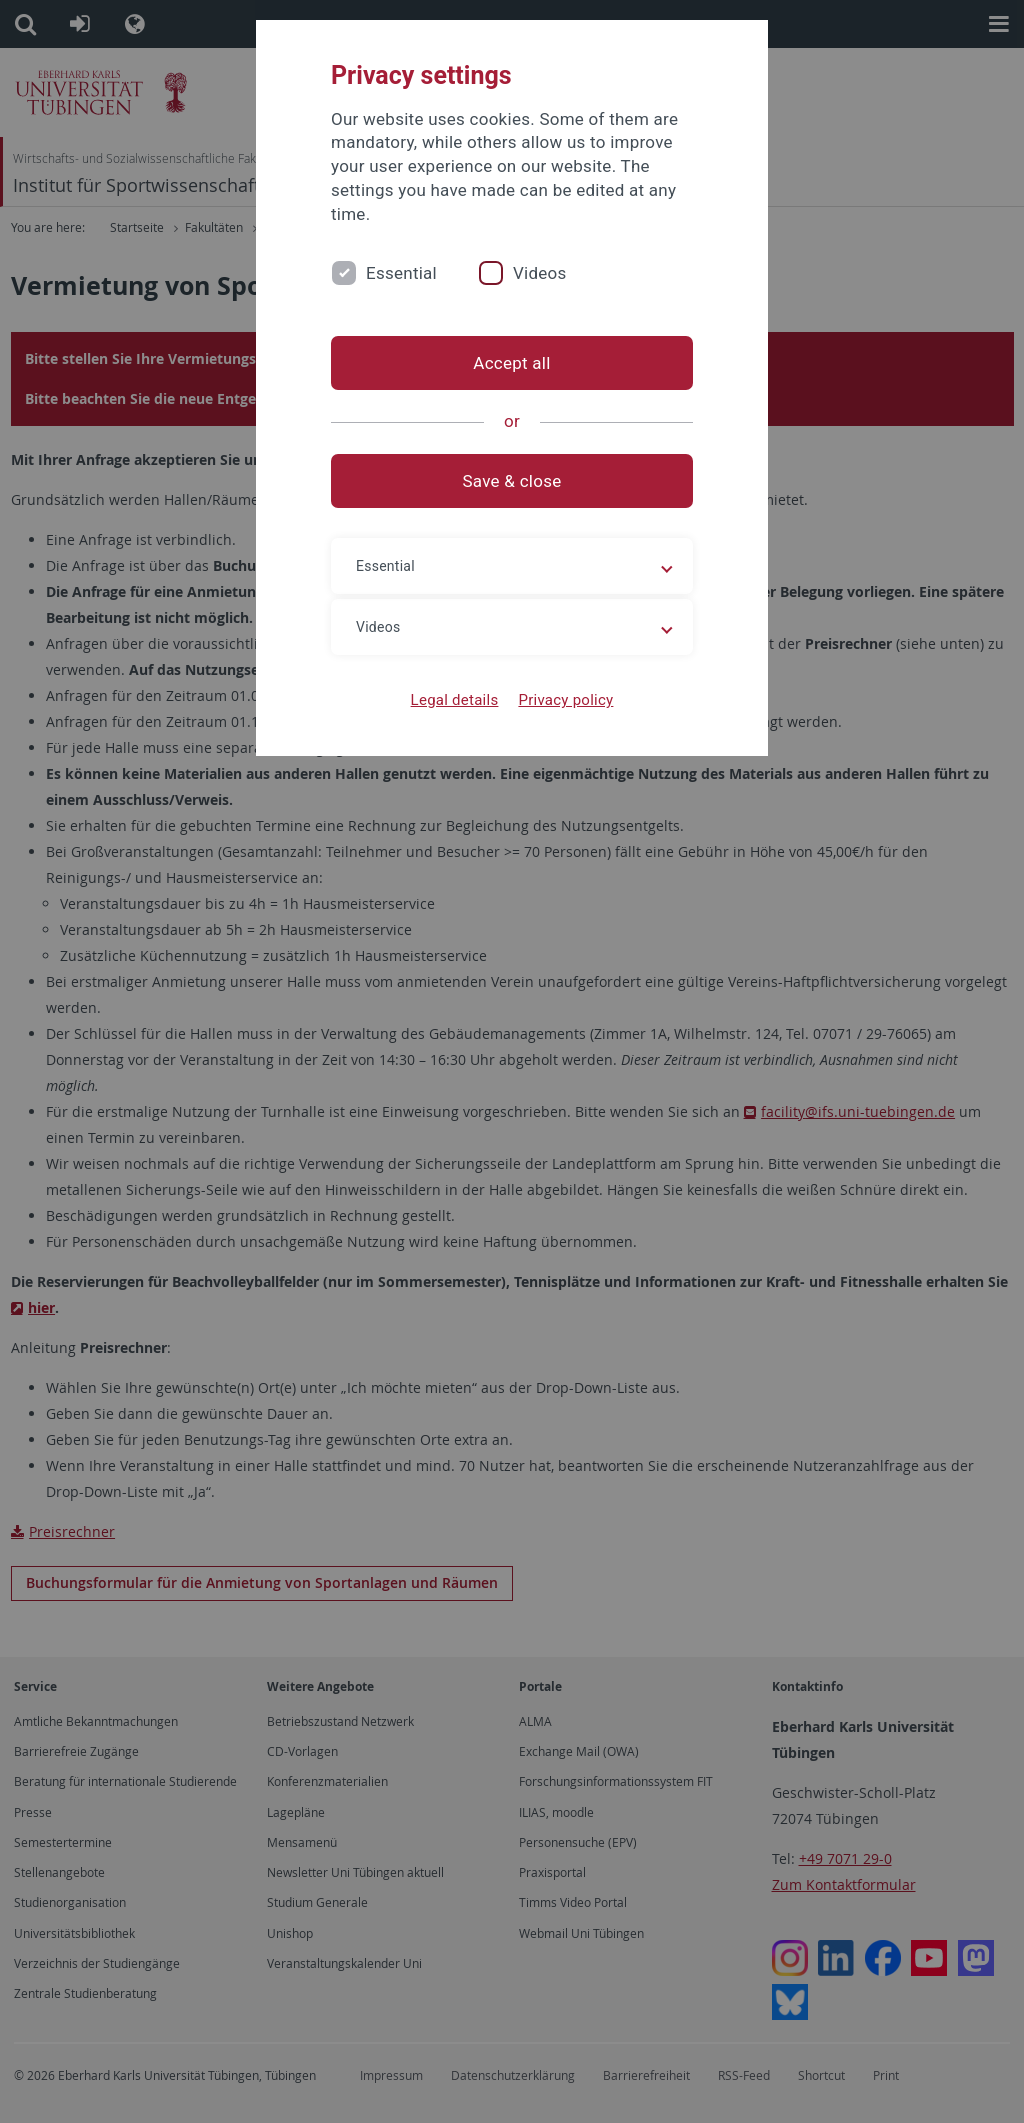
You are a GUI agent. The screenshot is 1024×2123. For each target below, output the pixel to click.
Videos (540, 273)
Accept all (511, 363)
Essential (401, 273)
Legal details (455, 700)
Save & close (512, 481)
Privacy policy (565, 700)
